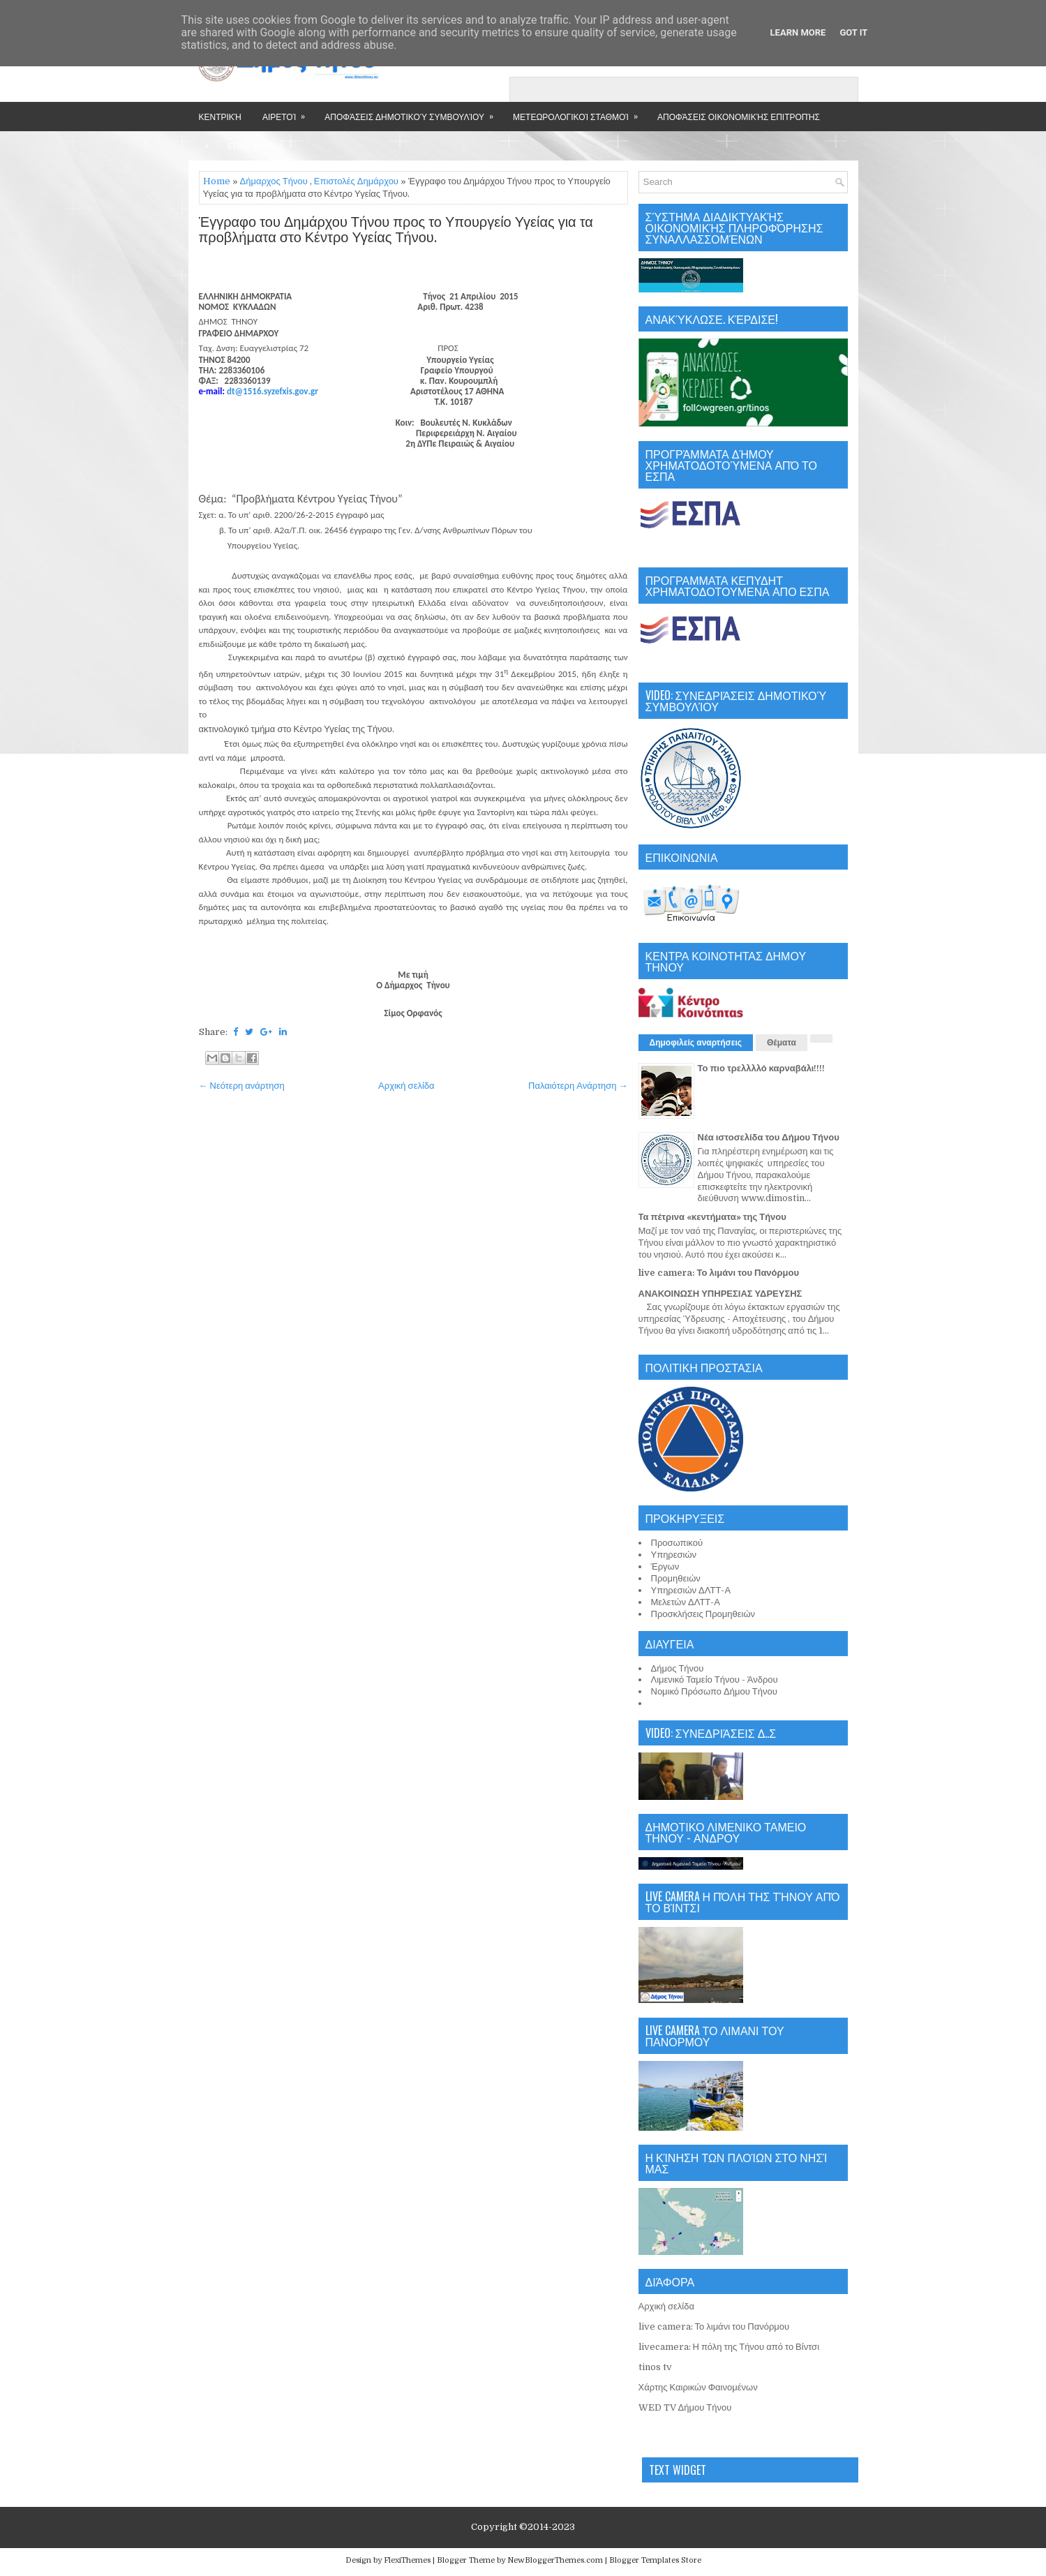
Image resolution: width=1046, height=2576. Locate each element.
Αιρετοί (288, 112)
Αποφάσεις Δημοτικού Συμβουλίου (413, 112)
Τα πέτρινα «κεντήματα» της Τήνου (712, 1217)
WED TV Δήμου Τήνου (685, 2407)
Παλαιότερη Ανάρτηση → (578, 1085)
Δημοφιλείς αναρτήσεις (696, 1043)
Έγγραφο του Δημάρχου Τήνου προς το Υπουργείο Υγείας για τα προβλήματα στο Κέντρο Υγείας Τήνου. (396, 230)
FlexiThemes (407, 2560)
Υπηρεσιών (674, 1554)
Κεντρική (220, 116)
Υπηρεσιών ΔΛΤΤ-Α (691, 1590)
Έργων (665, 1566)
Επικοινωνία (255, 145)
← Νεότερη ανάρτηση (242, 1085)
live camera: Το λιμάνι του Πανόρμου (719, 1272)
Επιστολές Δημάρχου (356, 181)
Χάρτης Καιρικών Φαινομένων (698, 2387)
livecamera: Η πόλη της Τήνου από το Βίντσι (729, 2347)
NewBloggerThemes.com (555, 2560)
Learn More (798, 32)
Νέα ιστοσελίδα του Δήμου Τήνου (768, 1137)
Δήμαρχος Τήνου (274, 181)
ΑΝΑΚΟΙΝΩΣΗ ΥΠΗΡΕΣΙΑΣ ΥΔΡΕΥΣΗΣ (720, 1293)
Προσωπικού (677, 1543)
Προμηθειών (676, 1578)
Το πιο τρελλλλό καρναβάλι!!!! (761, 1068)
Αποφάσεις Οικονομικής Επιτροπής (738, 116)
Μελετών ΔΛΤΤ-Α (685, 1602)
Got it (853, 32)
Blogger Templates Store (655, 2560)
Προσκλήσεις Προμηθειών (703, 1614)
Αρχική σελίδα (406, 1085)
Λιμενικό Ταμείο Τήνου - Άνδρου (714, 1679)
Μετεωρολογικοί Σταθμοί (580, 112)
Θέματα (781, 1043)
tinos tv (655, 2367)
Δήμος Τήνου (677, 1668)
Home (216, 181)
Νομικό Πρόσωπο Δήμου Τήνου (714, 1691)
